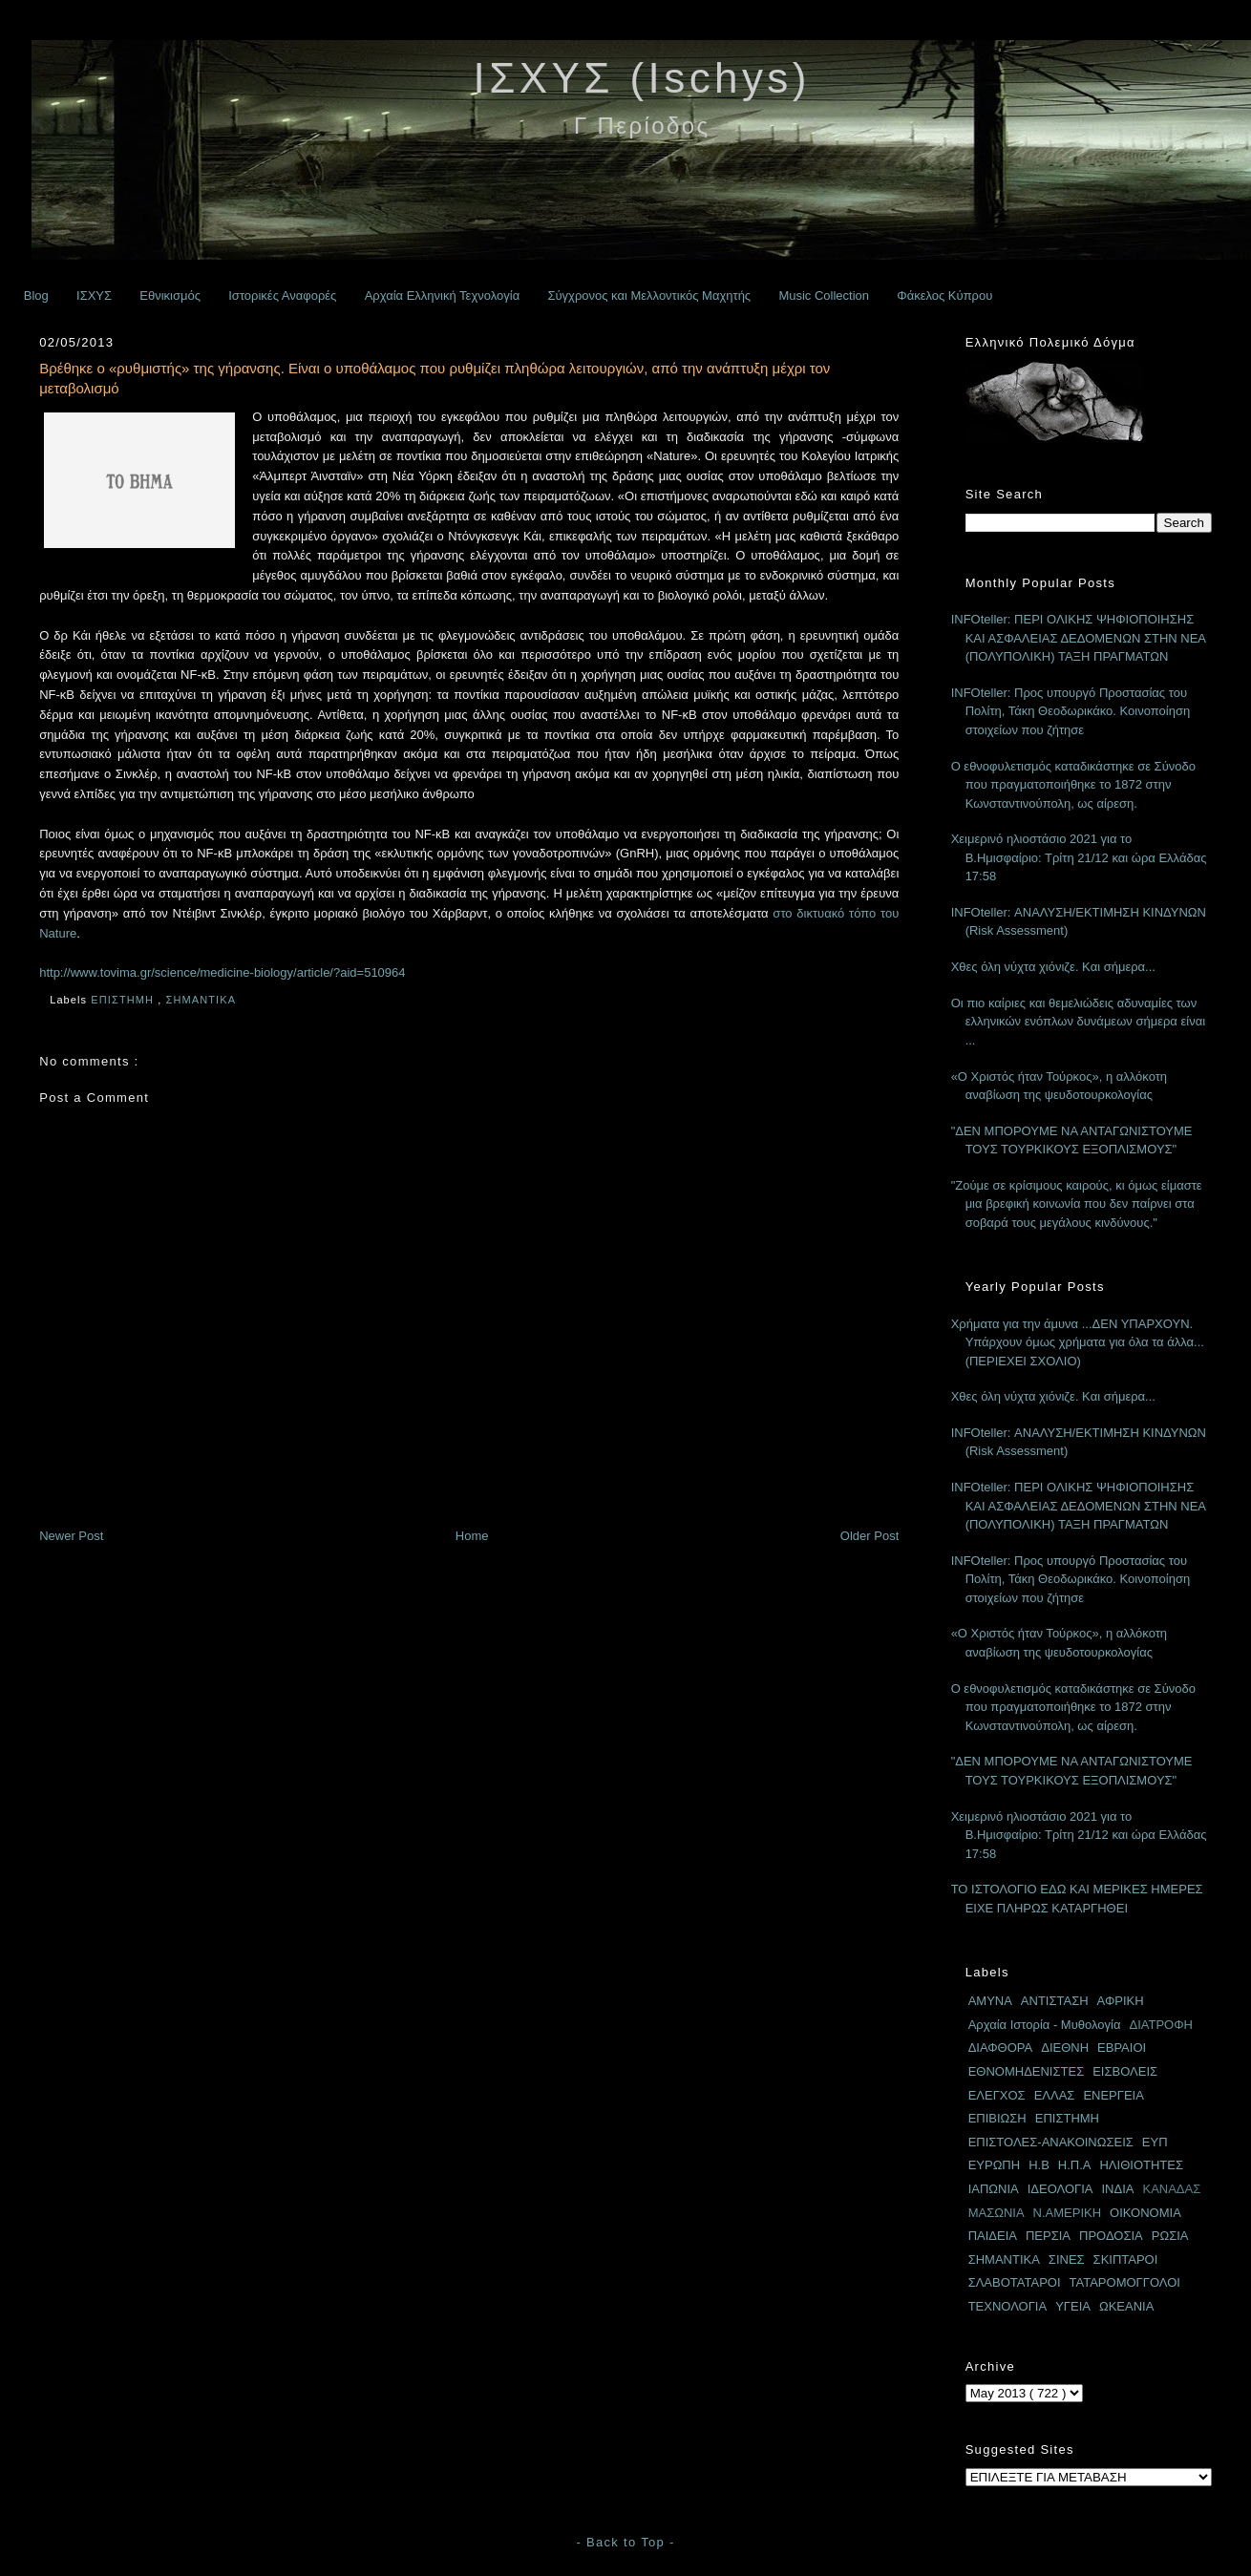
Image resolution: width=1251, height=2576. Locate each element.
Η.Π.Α (1075, 2165)
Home (472, 1536)
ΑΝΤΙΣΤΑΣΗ (1055, 2001)
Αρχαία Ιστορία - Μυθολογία (1044, 2024)
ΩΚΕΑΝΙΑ (1126, 2306)
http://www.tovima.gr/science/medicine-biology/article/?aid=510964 (222, 972)
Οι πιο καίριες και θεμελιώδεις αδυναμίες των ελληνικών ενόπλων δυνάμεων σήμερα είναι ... (1078, 1021)
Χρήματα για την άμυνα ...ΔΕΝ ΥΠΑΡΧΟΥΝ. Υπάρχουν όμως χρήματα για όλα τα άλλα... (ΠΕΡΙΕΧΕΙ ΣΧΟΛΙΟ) (1077, 1342)
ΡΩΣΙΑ (1170, 2235)
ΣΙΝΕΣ (1067, 2259)
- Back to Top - (625, 2542)
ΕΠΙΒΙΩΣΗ (997, 2118)
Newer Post (71, 1536)
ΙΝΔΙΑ (1118, 2189)
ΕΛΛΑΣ (1054, 2095)
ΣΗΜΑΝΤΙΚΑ (203, 999)
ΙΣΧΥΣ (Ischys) (642, 77)
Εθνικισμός (170, 295)
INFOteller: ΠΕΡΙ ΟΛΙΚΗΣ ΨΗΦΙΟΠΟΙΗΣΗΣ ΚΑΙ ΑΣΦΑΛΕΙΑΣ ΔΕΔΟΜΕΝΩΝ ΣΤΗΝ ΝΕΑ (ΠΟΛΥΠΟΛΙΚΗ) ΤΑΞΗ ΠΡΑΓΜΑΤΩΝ (1078, 638)
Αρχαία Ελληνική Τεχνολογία (442, 295)
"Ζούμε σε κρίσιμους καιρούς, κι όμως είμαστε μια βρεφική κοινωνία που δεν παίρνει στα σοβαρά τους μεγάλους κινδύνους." (1076, 1204)
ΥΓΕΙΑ (1073, 2306)
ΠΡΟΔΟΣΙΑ (1111, 2235)
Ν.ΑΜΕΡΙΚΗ (1067, 2213)
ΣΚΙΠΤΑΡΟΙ (1125, 2259)
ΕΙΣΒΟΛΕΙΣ (1124, 2071)
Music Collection (823, 295)
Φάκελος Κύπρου (944, 295)
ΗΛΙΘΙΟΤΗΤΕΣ (1141, 2165)
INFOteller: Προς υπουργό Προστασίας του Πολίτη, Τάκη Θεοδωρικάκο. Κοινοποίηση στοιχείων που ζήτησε (1071, 711)
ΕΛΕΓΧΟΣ (997, 2095)
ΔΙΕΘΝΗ (1065, 2047)
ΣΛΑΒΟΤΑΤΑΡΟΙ (1014, 2282)
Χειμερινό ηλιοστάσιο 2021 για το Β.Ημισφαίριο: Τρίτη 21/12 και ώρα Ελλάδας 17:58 (1079, 857)
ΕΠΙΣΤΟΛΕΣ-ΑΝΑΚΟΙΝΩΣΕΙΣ (1051, 2142)
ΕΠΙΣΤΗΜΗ (124, 999)
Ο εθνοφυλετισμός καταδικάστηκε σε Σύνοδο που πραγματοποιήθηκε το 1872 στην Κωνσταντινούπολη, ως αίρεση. (1073, 785)
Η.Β (1039, 2165)
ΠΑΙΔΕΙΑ (992, 2235)
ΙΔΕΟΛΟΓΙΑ (1060, 2189)
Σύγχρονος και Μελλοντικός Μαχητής (649, 295)
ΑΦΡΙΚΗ (1120, 2001)
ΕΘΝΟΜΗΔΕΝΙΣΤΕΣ (1026, 2071)
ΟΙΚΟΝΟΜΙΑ (1145, 2213)
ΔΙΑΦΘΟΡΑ (1000, 2047)
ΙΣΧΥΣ (94, 295)
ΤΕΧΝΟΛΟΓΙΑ (1008, 2306)
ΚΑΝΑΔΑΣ (1171, 2189)
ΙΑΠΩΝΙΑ (993, 2189)
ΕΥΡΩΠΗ (994, 2165)
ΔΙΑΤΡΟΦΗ (1161, 2024)
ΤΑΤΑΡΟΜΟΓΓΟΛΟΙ (1125, 2282)
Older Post (869, 1536)
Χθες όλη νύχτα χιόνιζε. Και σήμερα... (1053, 967)
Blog (36, 295)
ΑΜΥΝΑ (990, 2001)
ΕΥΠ (1155, 2142)
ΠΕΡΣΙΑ (1048, 2235)
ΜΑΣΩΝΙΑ (996, 2213)
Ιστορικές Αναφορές (282, 295)
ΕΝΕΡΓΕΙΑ (1113, 2095)
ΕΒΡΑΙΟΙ (1121, 2047)
